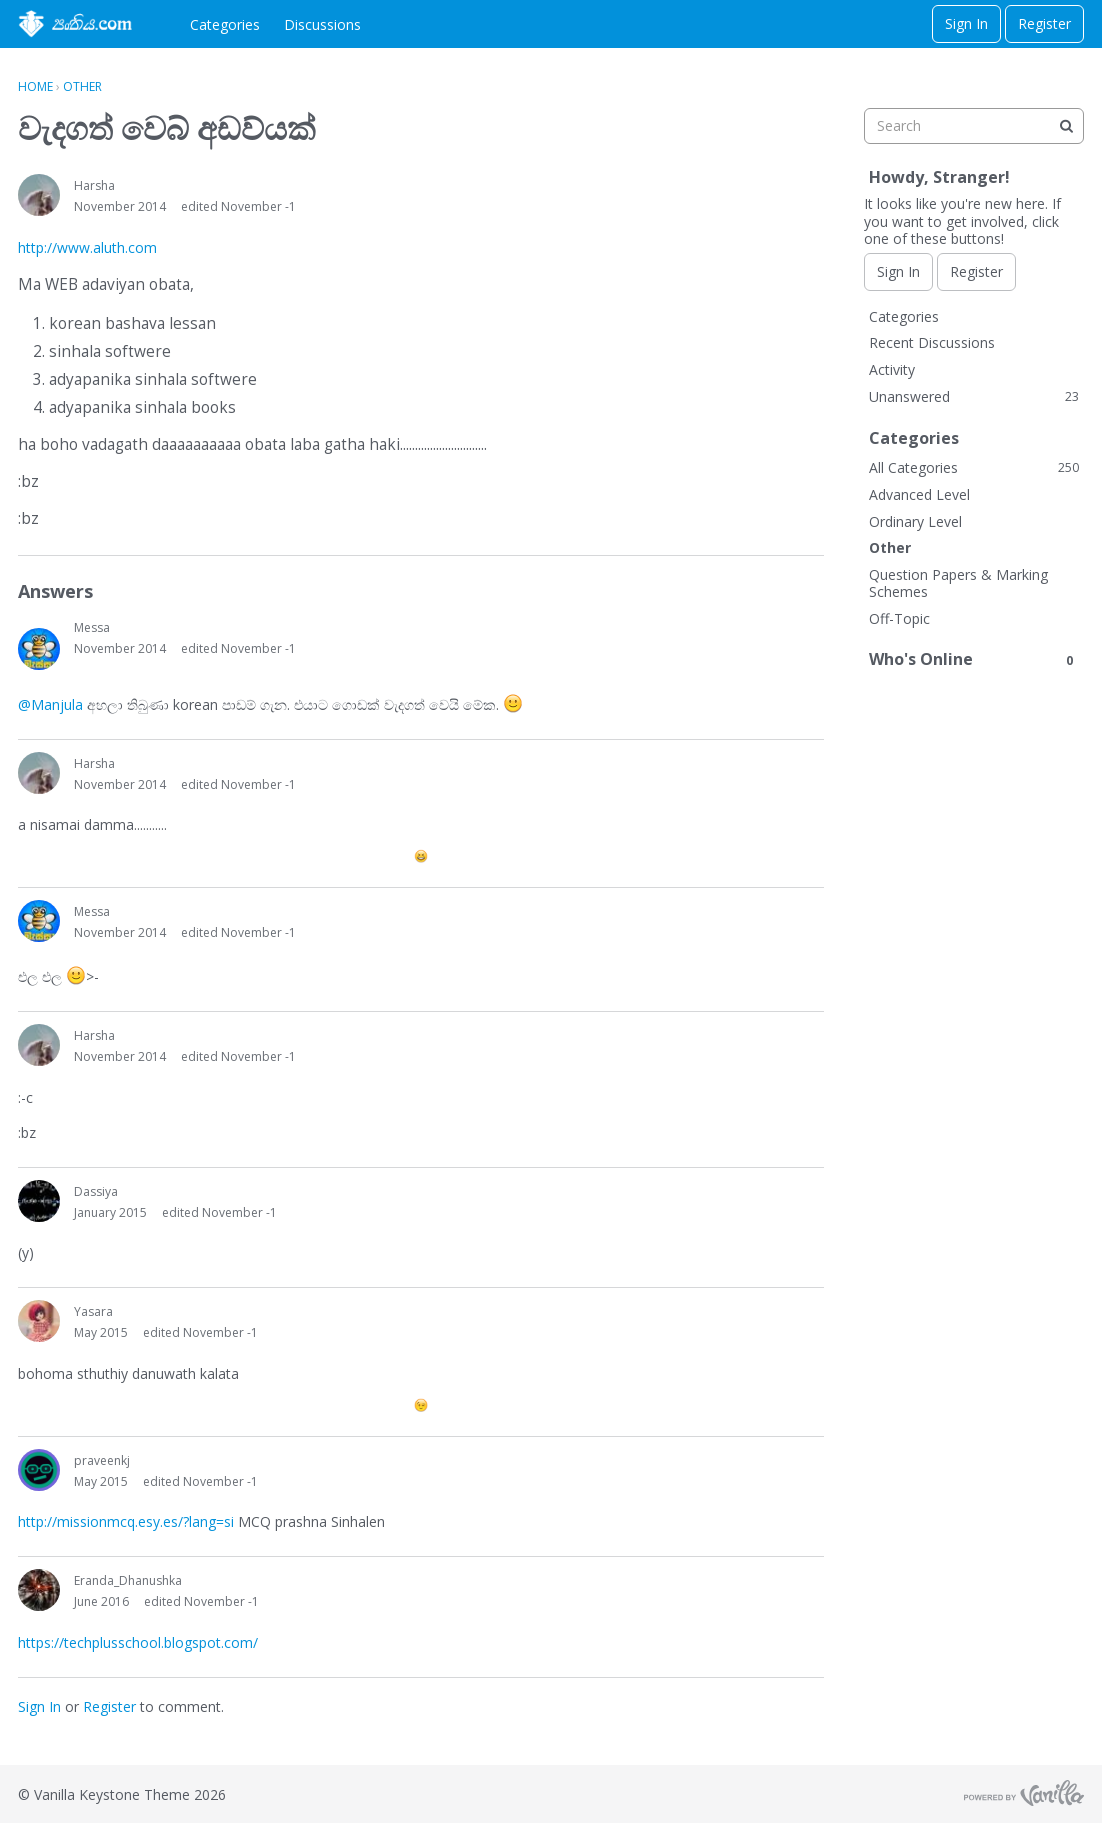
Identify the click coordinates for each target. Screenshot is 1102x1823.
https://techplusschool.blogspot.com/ (138, 1642)
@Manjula (50, 704)
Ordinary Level (915, 521)
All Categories (974, 467)
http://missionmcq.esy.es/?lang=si (126, 1521)
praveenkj (102, 1460)
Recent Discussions (932, 342)
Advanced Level (919, 494)
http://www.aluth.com (87, 247)
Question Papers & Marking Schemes (958, 583)
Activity (892, 369)
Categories (225, 24)
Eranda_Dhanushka (128, 1580)
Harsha (94, 185)
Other (890, 547)
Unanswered (974, 396)
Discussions (322, 24)
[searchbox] (974, 126)
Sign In (966, 23)
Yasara (93, 1311)
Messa (92, 627)
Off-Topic (899, 618)
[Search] (1066, 126)
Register (1044, 23)
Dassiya (96, 1191)
